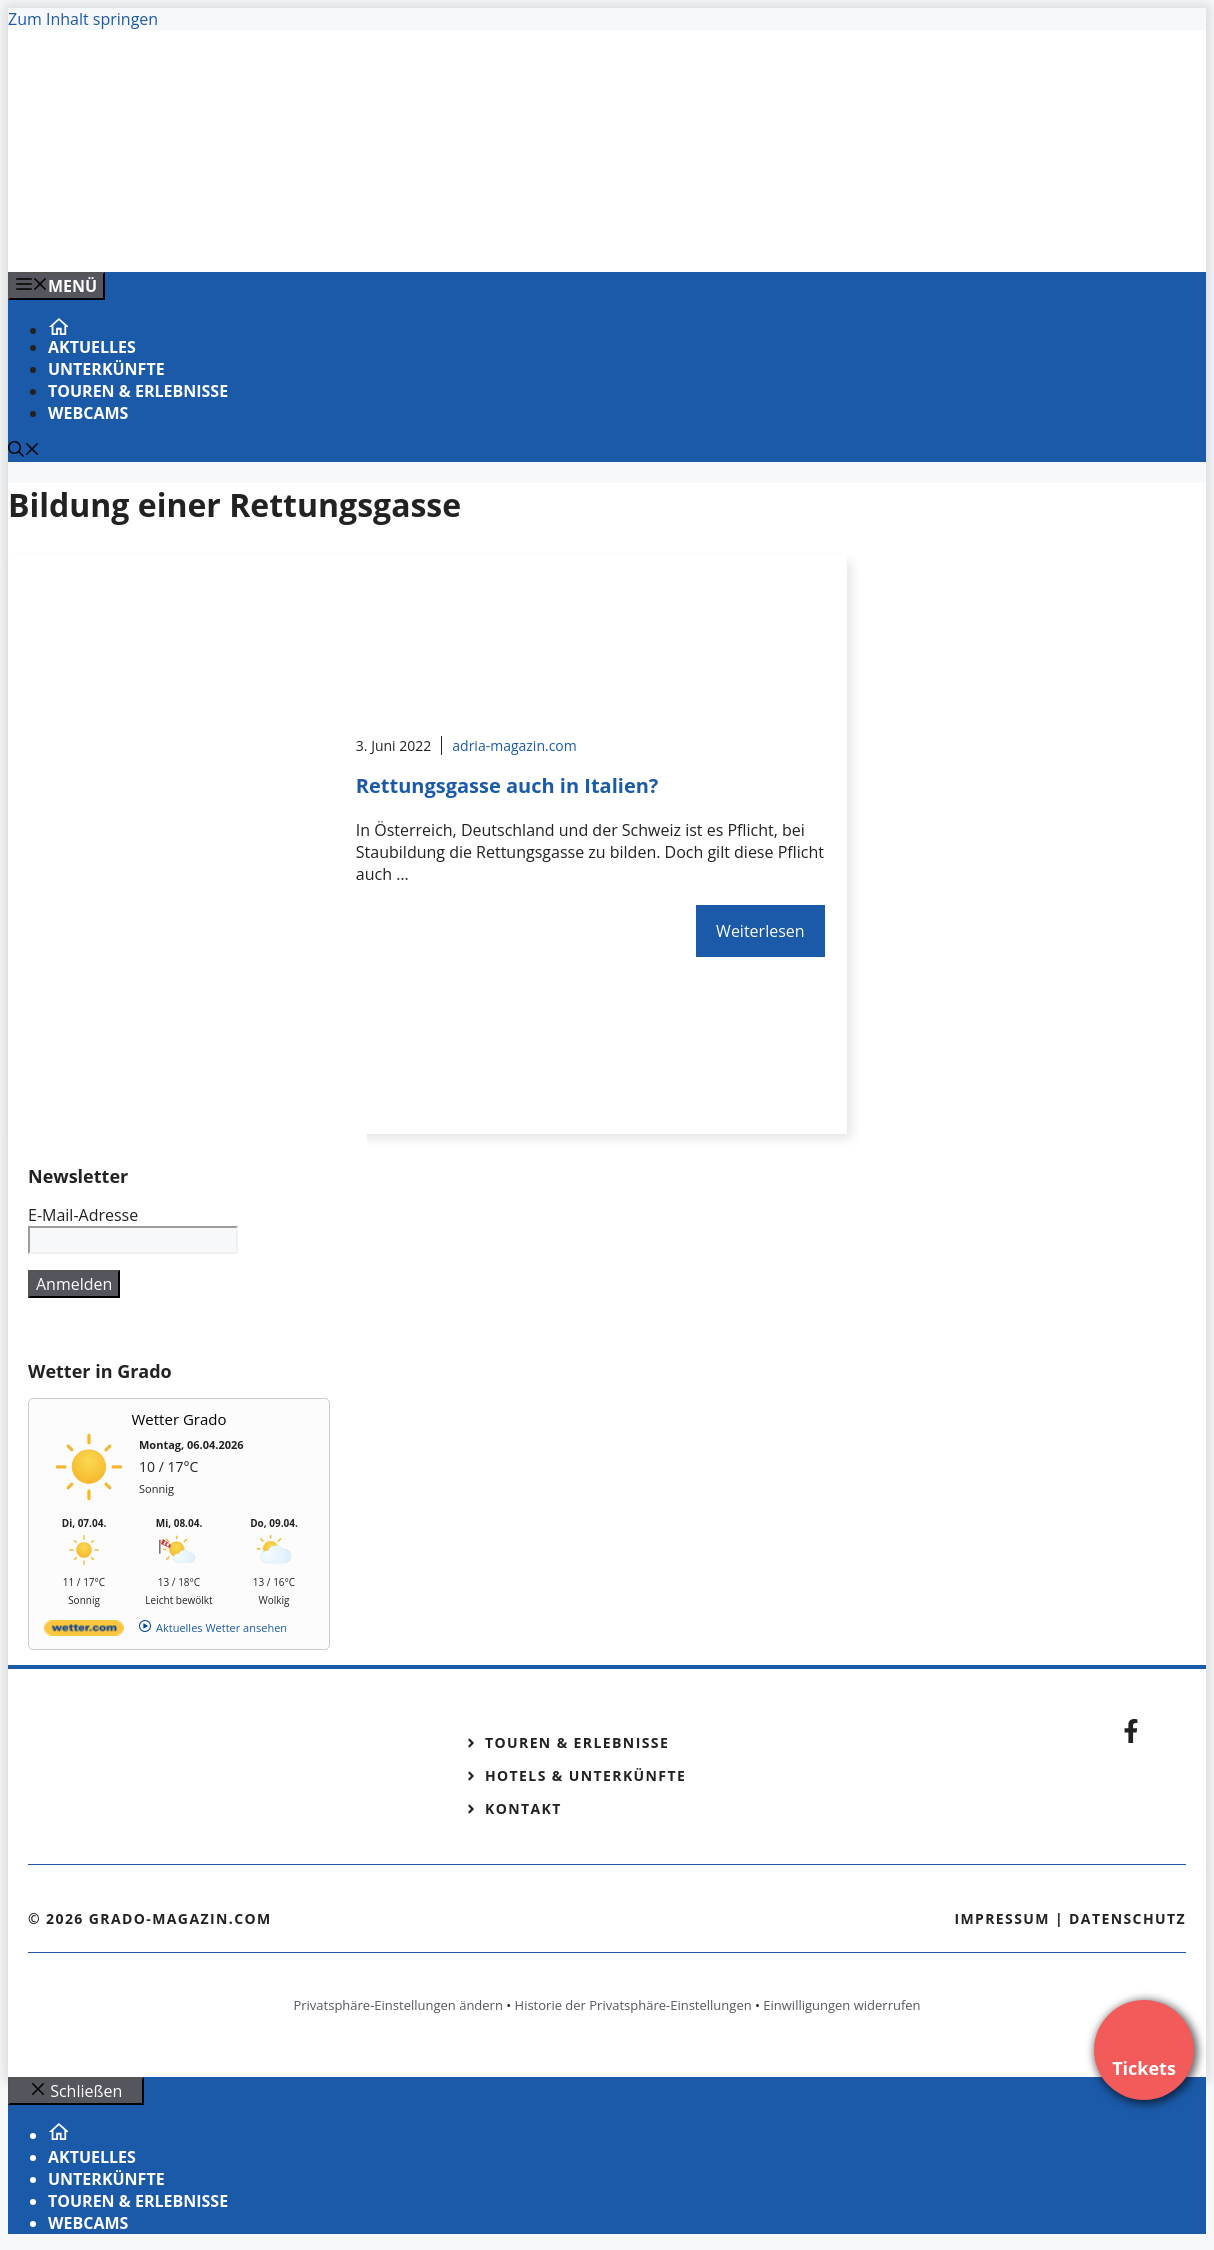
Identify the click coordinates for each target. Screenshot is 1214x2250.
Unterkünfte (106, 369)
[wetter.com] (84, 1631)
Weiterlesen (760, 931)
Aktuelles (92, 347)
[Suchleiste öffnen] (24, 451)
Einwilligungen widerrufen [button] (841, 2005)
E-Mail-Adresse (83, 1215)
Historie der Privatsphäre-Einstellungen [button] (633, 2005)
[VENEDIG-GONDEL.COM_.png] (412, 235)
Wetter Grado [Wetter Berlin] (179, 1419)
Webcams (88, 413)
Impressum (1002, 1918)
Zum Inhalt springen (83, 19)
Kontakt (523, 1808)
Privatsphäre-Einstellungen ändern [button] (397, 2005)
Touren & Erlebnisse (138, 391)
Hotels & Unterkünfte (585, 1775)
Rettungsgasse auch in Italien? (507, 785)
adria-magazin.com (514, 745)
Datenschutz (1127, 1918)
